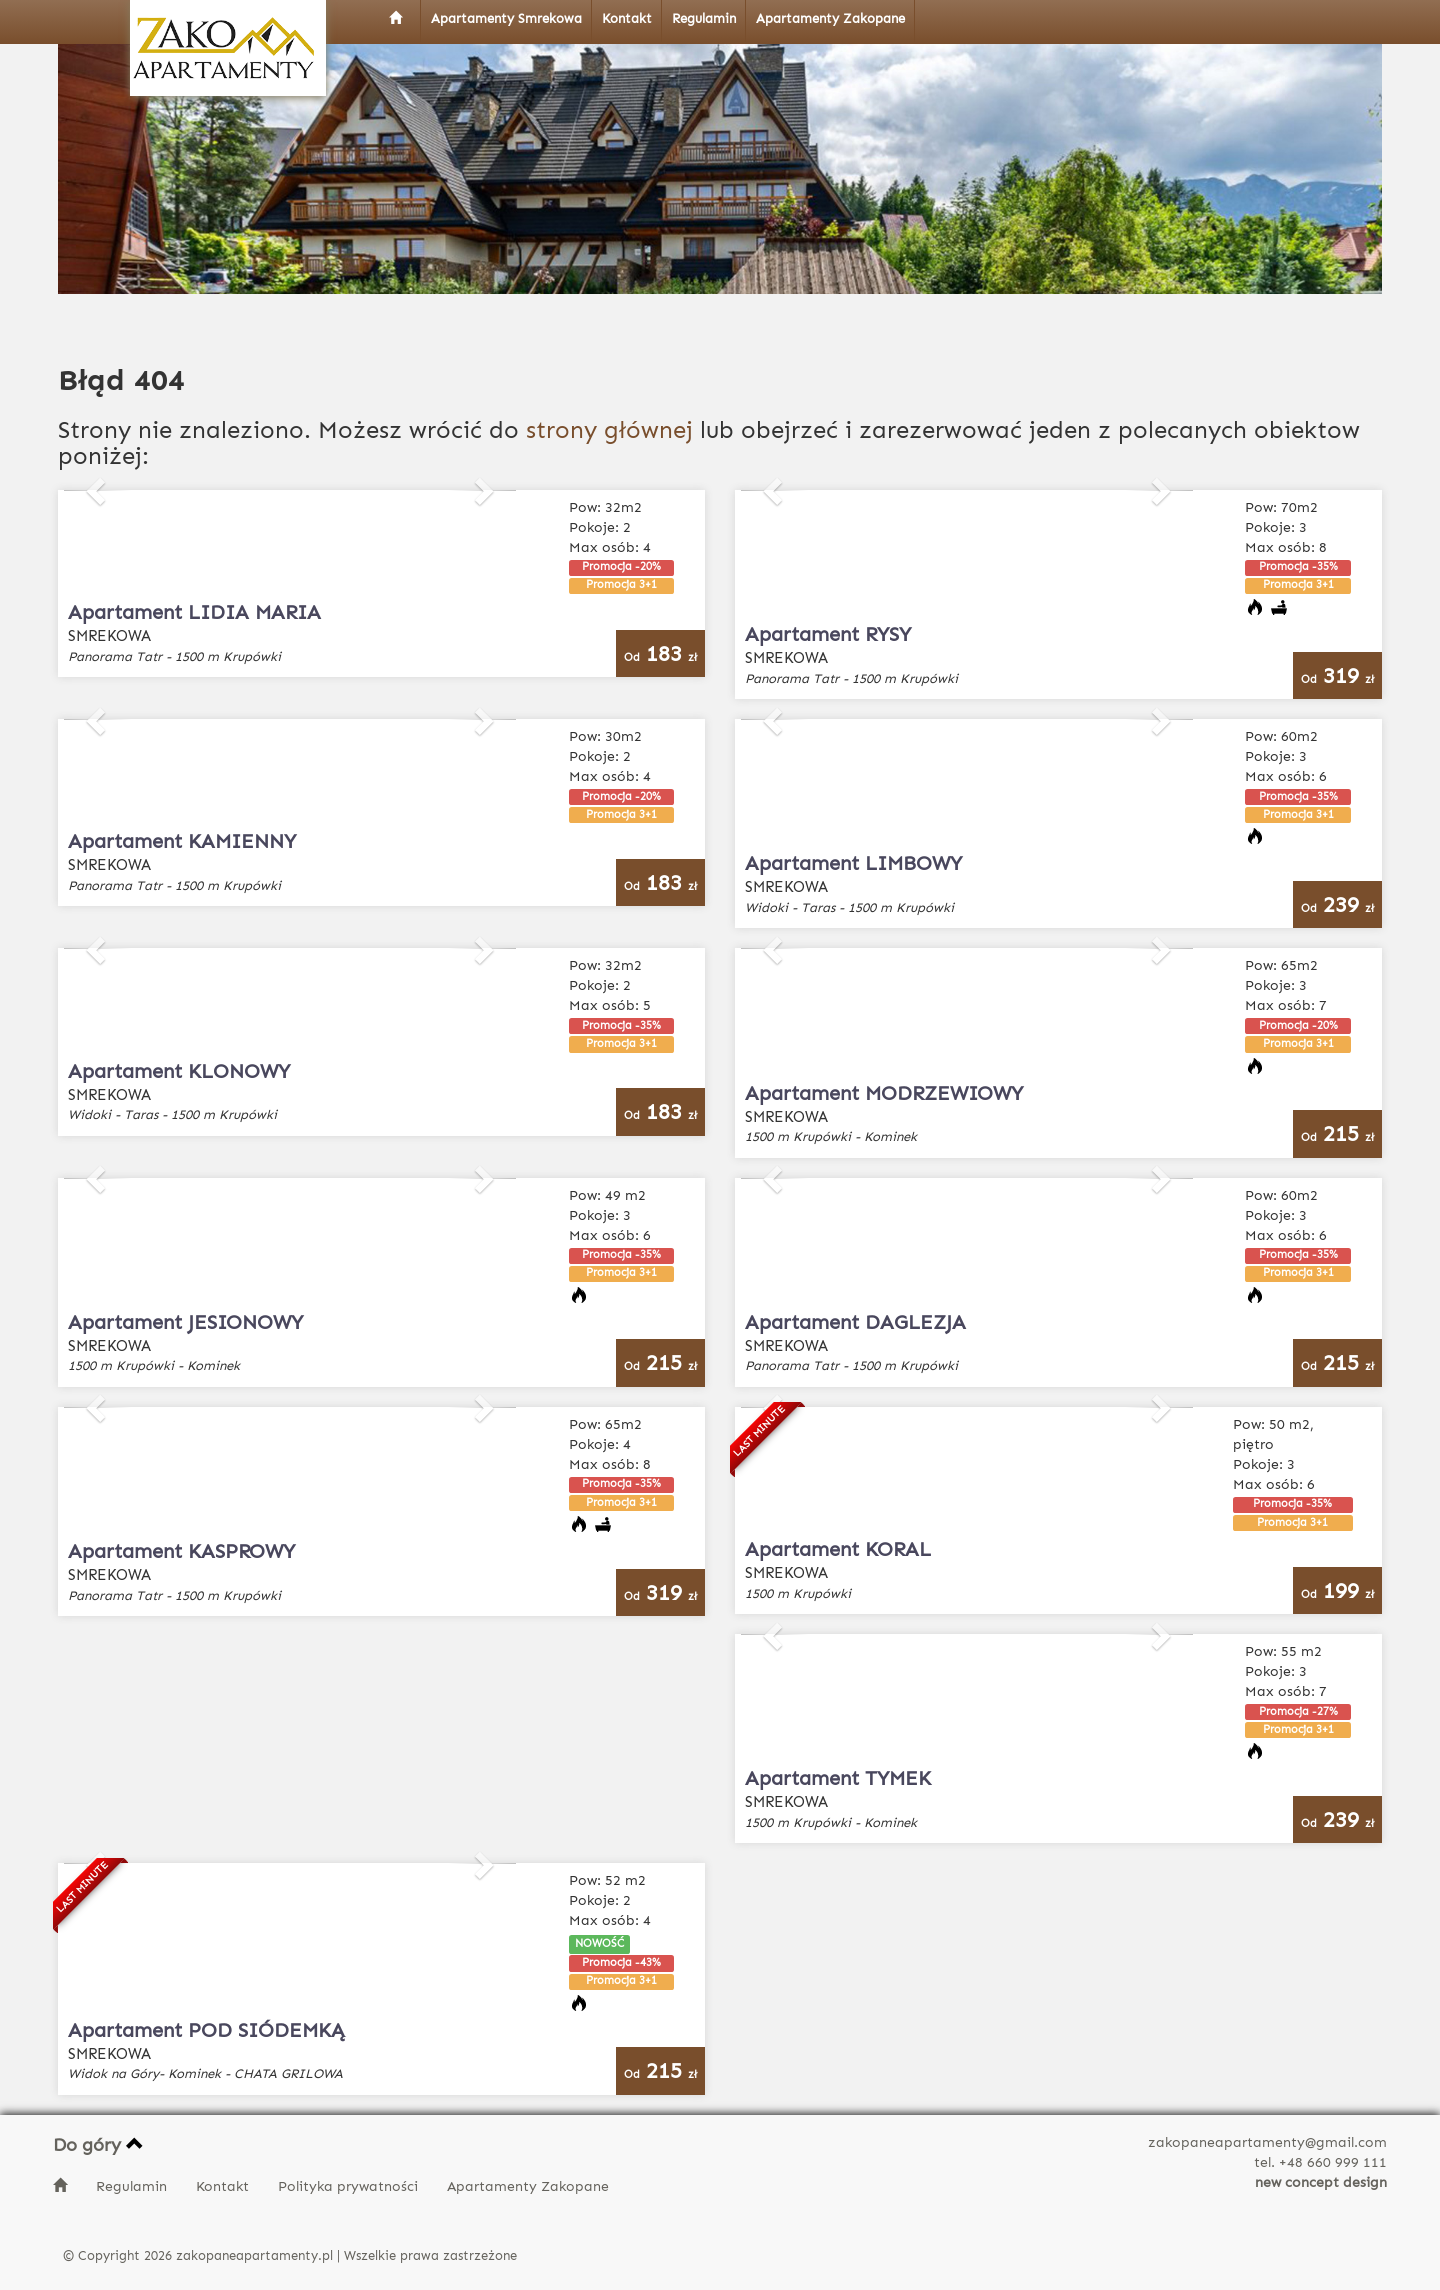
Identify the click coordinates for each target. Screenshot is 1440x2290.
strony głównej (609, 429)
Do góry (98, 2145)
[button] (98, 490)
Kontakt (224, 2186)
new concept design (1321, 2182)
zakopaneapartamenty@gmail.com (1267, 2142)
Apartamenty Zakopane (528, 2186)
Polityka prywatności (350, 2186)
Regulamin (133, 2186)
